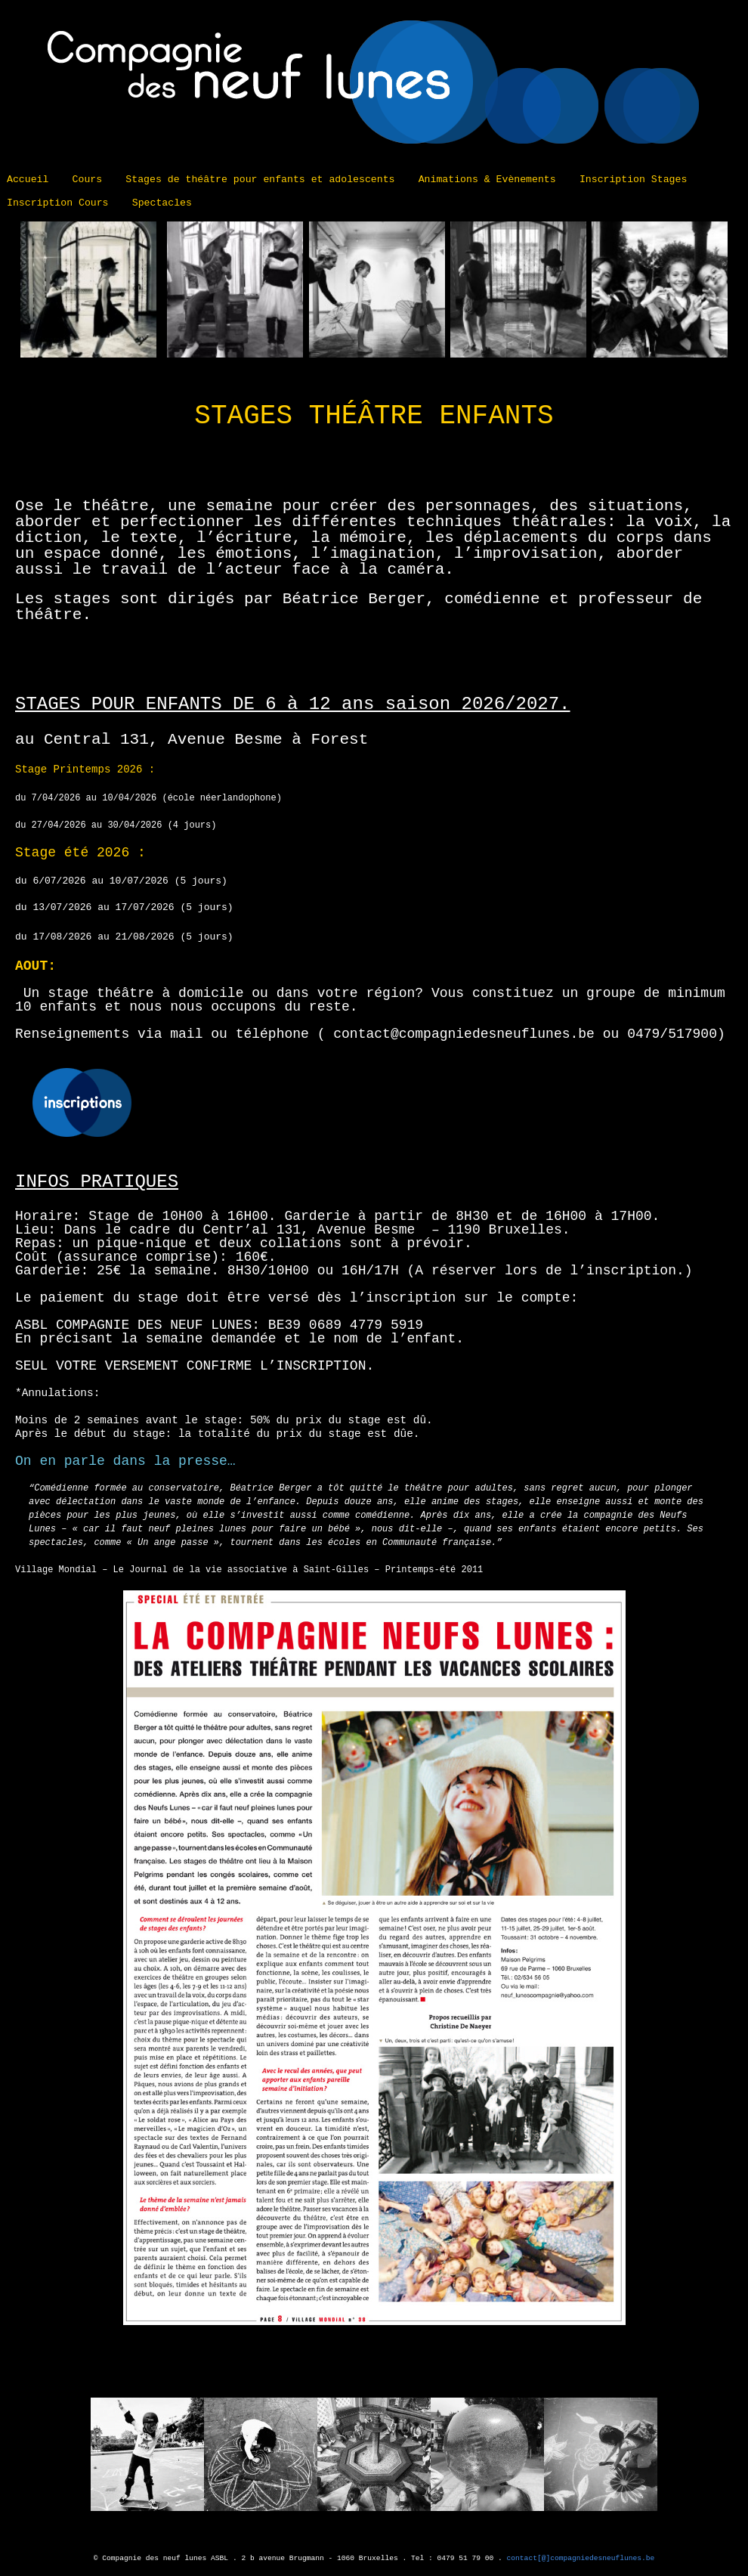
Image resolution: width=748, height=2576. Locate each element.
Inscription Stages (633, 179)
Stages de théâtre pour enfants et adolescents (259, 179)
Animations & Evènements (487, 179)
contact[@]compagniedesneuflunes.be (581, 2558)
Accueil (27, 179)
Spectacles (162, 203)
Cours (88, 179)
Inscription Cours (58, 203)
